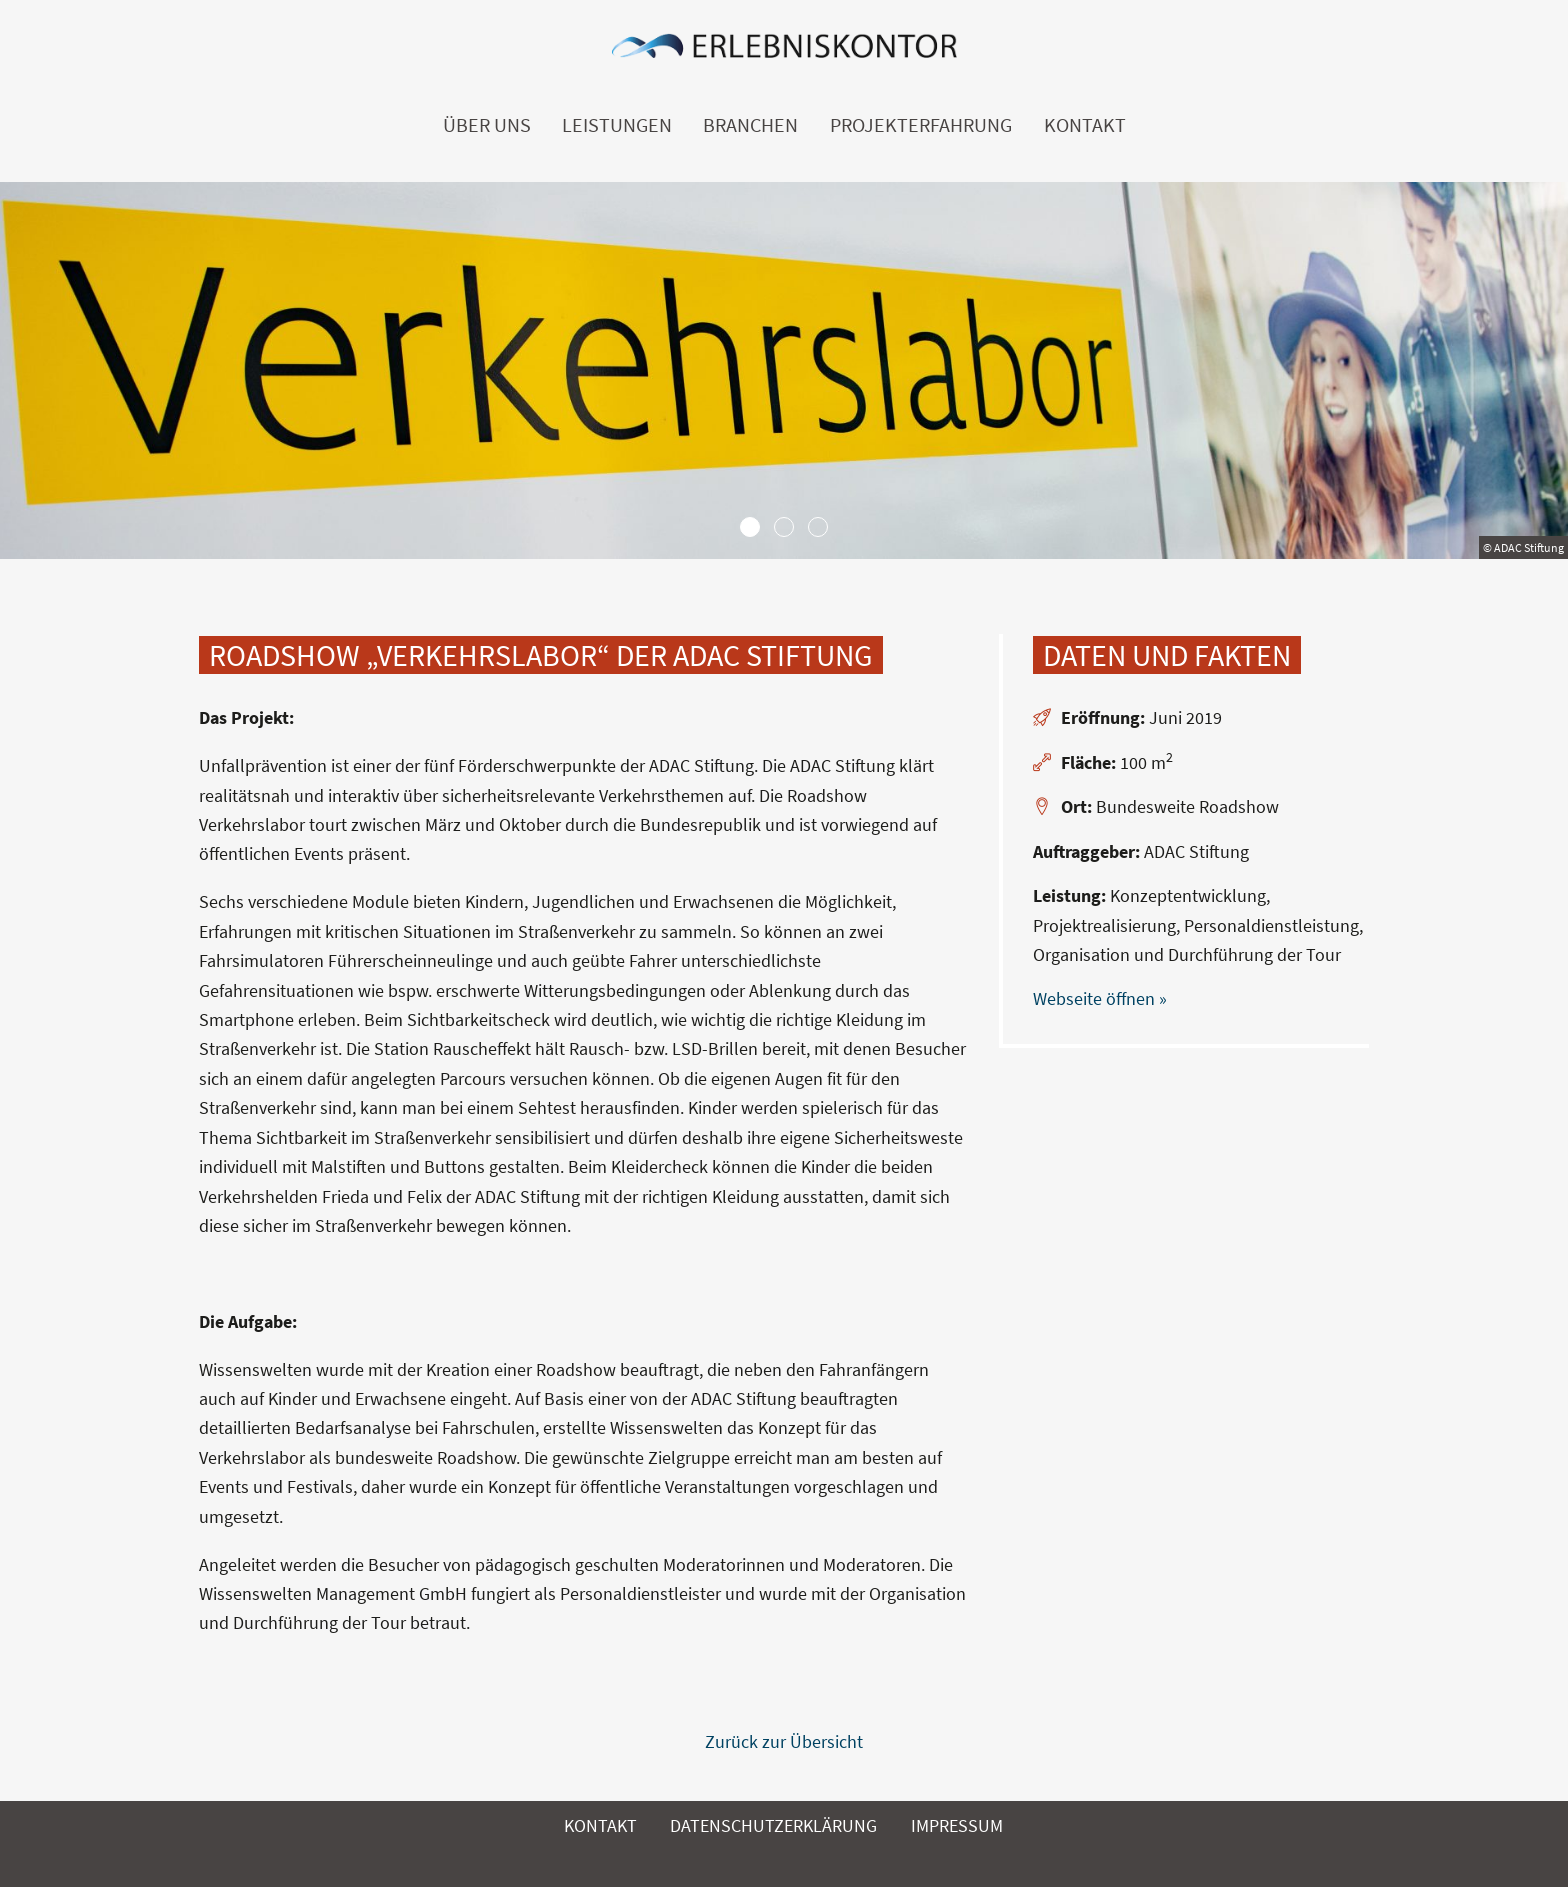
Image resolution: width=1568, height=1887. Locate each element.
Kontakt (1085, 125)
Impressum (957, 1825)
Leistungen (617, 125)
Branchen (750, 125)
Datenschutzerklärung (773, 1825)
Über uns (487, 125)
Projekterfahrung (921, 125)
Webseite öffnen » (1100, 998)
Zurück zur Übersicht (784, 1741)
